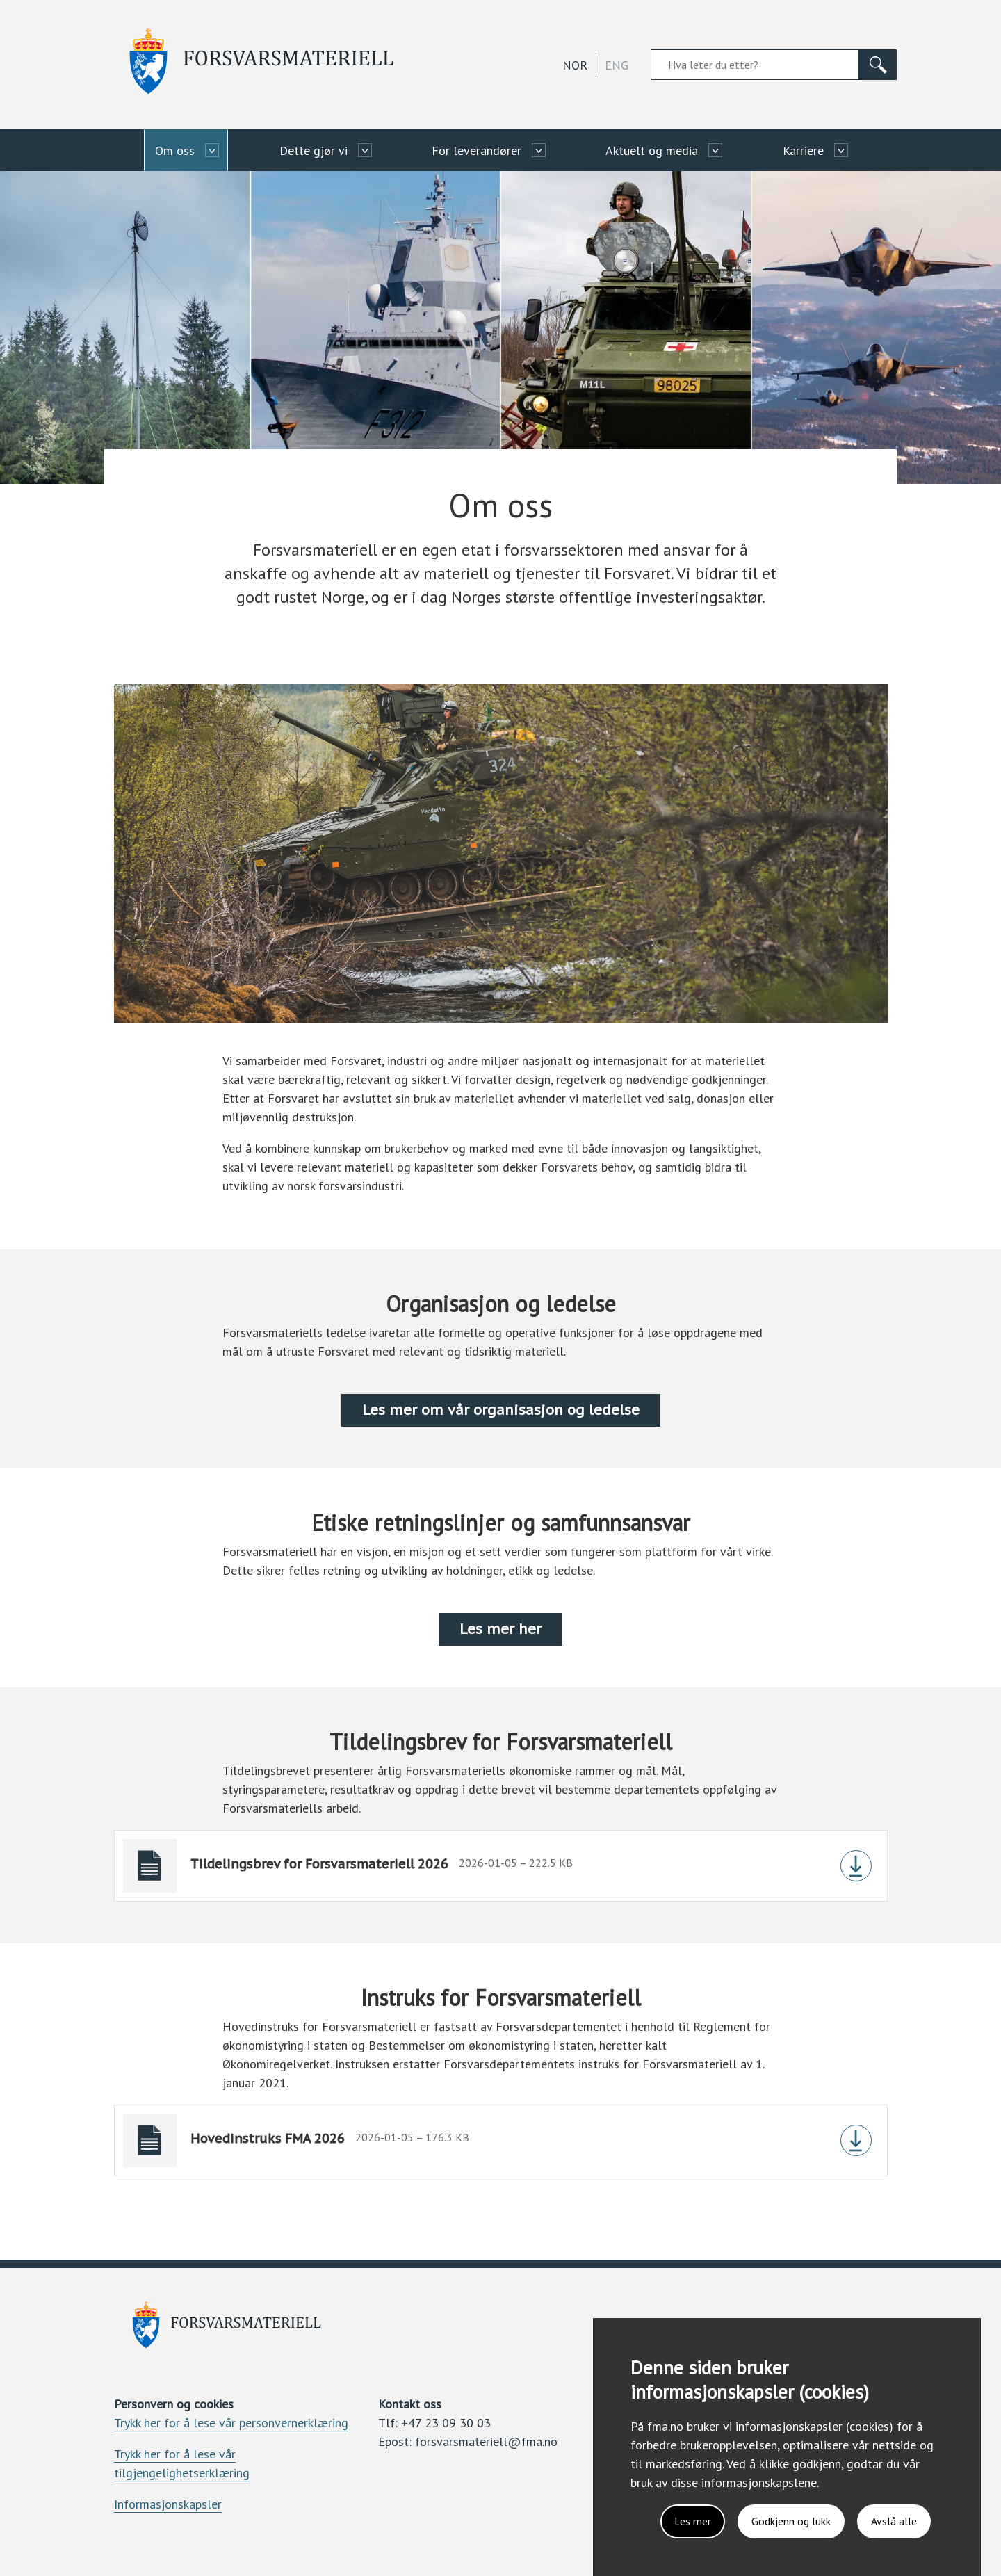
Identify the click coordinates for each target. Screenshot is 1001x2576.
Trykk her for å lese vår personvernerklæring (231, 2423)
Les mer (692, 2521)
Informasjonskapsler (168, 2504)
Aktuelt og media (651, 151)
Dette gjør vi (313, 151)
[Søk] (878, 64)
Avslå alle (894, 2521)
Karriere (803, 151)
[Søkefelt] (755, 64)
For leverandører (476, 151)
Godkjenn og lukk (791, 2521)
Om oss (175, 151)
